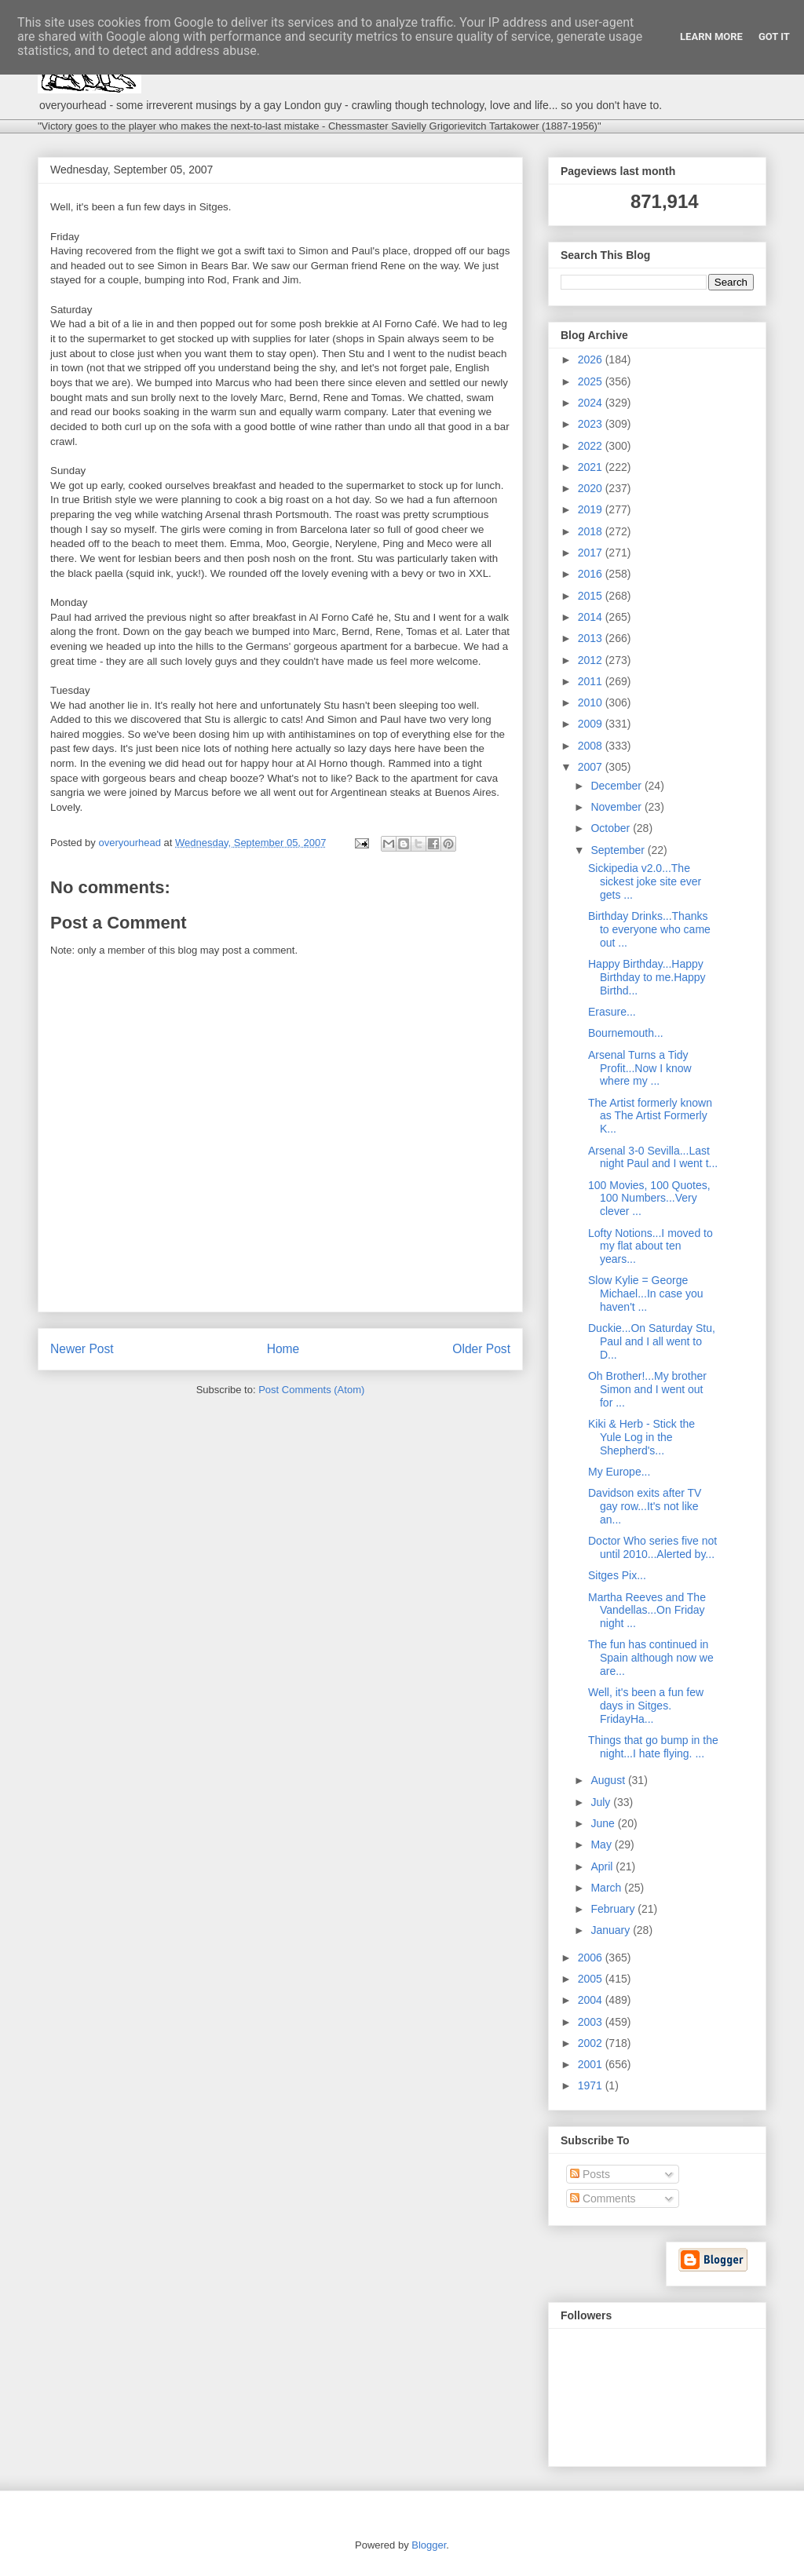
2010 (591, 702)
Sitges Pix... (617, 1575)
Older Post (481, 1349)
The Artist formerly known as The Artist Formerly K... (650, 1116)
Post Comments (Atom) (311, 1390)
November (617, 807)
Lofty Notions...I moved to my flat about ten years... (650, 1246)
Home (283, 1349)
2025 (591, 381)
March (607, 1887)
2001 (591, 2064)
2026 (591, 359)
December (617, 785)
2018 (591, 531)
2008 (591, 745)
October (611, 828)
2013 (591, 638)
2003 (591, 2022)
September (618, 850)
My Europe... (619, 1471)
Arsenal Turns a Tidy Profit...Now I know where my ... (640, 1068)
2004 (591, 2000)
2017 (591, 552)
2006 (591, 1957)
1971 (591, 2085)
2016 (591, 573)
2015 (591, 595)
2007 (591, 767)
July (601, 1802)
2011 (591, 681)
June (603, 1823)
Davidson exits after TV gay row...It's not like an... (644, 1506)
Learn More (711, 36)
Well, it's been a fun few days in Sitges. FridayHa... (646, 1705)
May (602, 1844)
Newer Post (82, 1349)
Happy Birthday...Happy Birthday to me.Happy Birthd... (647, 977)
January (611, 1930)
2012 (591, 660)
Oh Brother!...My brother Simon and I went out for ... (647, 1389)
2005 (591, 1978)
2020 (591, 488)
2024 (591, 402)
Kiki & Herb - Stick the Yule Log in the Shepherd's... (641, 1437)
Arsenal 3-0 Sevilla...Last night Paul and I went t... (653, 1157)
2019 (591, 509)
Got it (774, 36)
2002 (591, 2043)
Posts (590, 2174)
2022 (591, 446)
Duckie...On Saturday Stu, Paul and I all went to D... (651, 1341)
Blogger (428, 2545)
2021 (591, 467)
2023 (591, 424)
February (614, 1909)
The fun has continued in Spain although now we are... (651, 1657)
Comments (603, 2198)
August (608, 1780)
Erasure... (612, 1011)
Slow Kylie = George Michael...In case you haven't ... (646, 1293)
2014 (591, 617)
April (603, 1866)
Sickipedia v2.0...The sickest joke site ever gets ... (644, 881)
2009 (591, 723)
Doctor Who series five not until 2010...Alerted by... (652, 1547)
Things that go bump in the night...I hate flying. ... (653, 1747)
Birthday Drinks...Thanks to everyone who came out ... (649, 929)
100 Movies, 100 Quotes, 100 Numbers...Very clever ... (649, 1198)
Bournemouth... (625, 1033)
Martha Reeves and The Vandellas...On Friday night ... (647, 1610)
